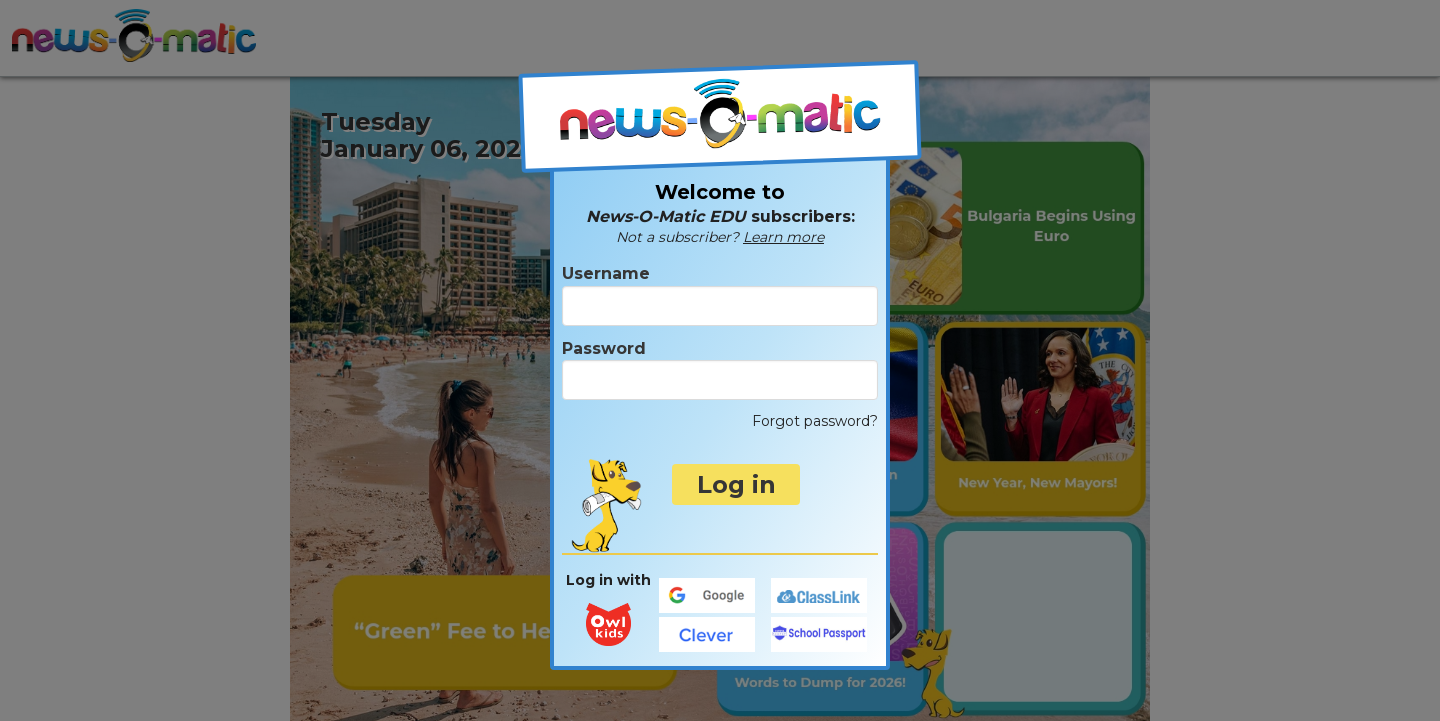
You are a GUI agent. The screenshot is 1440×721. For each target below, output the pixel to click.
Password (720, 369)
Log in (736, 484)
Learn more (783, 237)
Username (720, 294)
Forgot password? (815, 421)
